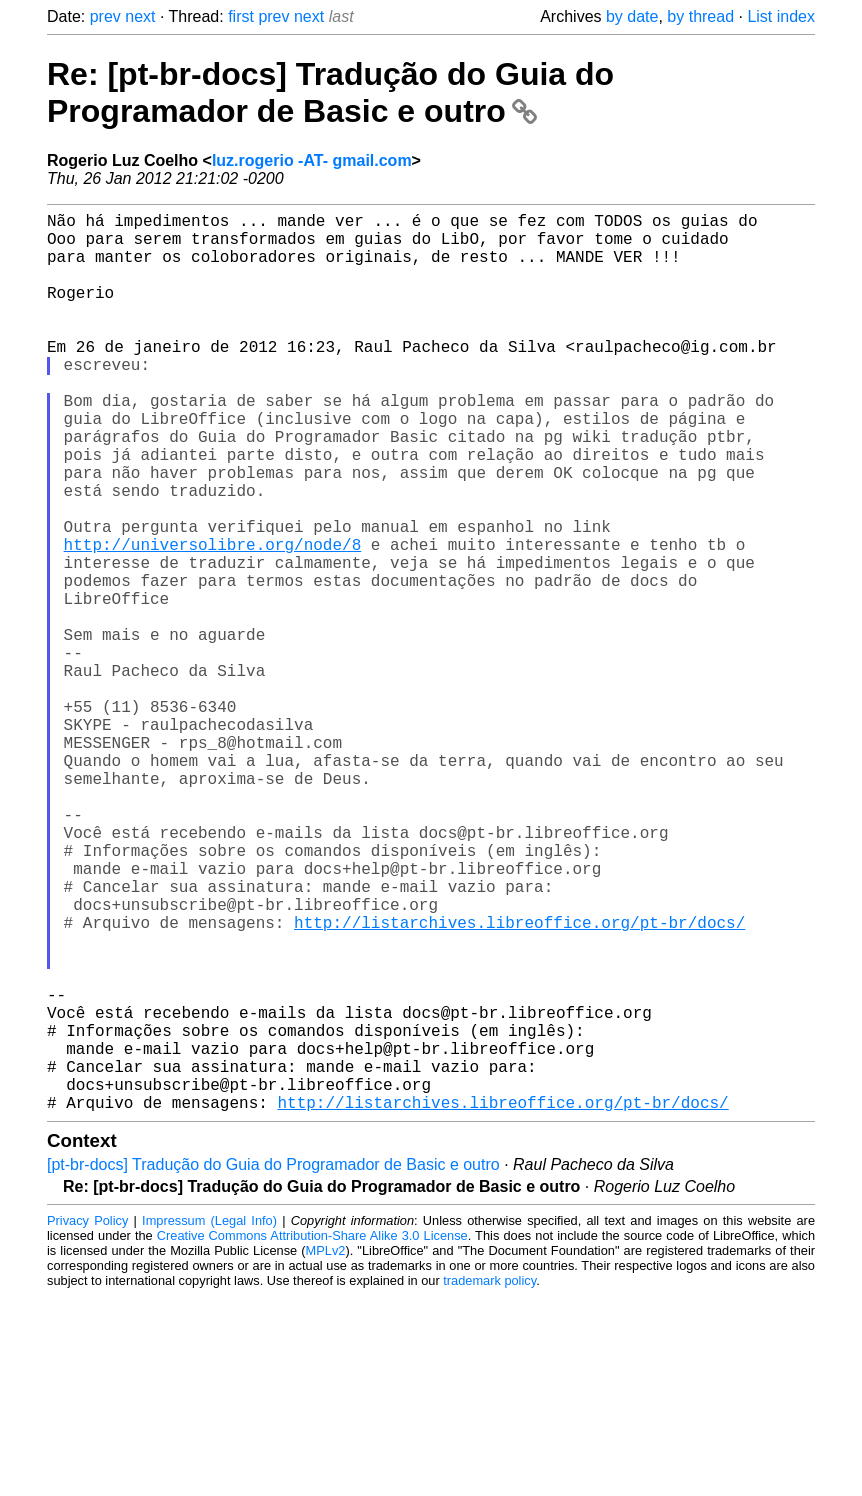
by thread (700, 16)
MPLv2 (326, 1450)
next (140, 16)
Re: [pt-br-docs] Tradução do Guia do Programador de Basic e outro (330, 92)
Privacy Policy (87, 1420)
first (241, 16)
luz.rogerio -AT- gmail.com (312, 160)
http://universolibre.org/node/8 (213, 620)
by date (632, 16)
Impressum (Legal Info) (209, 1420)
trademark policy (489, 1480)
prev (105, 16)
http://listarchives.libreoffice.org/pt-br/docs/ (519, 1082)
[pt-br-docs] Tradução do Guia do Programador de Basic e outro (273, 1364)
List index (781, 16)
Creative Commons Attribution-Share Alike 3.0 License (312, 1435)
